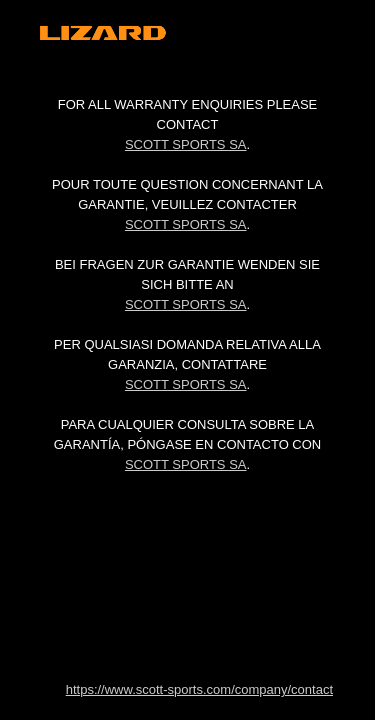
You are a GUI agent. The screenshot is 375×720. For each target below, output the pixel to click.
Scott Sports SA (186, 144)
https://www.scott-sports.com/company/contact (199, 689)
